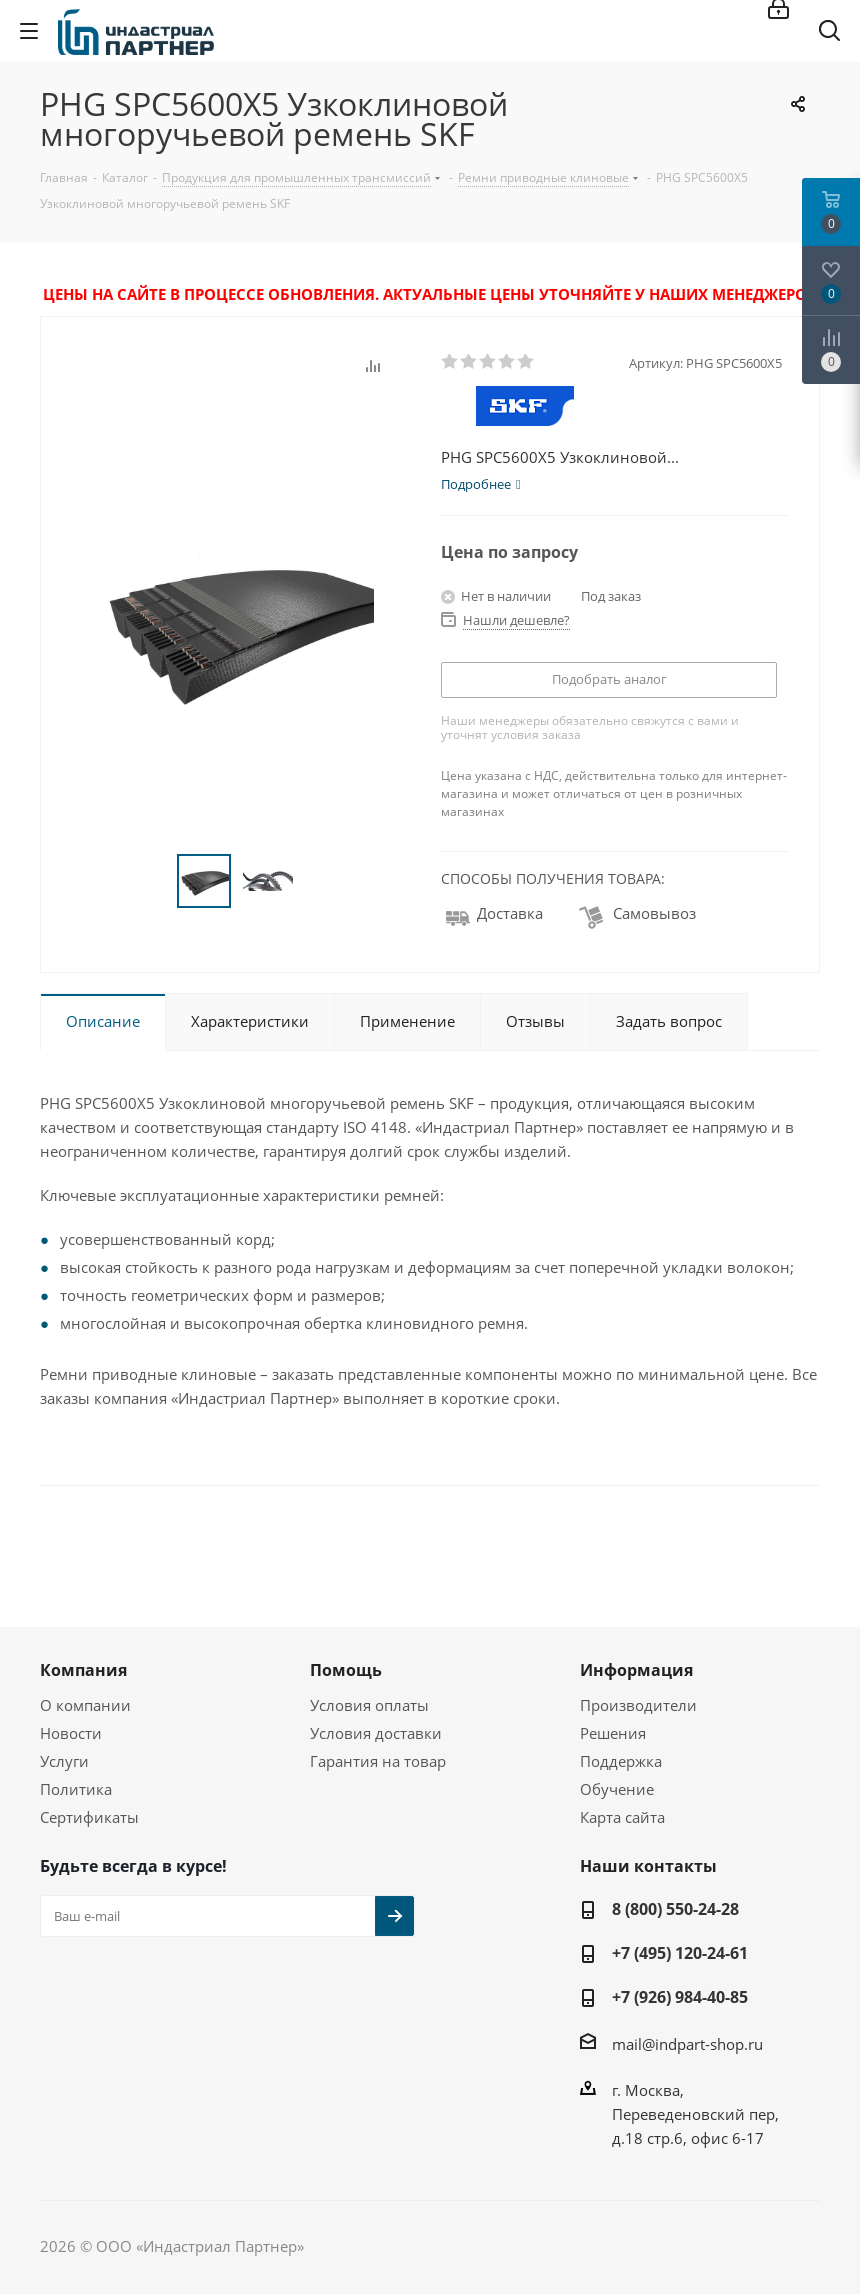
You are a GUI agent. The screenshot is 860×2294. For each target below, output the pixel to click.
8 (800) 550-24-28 (675, 1909)
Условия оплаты (369, 1705)
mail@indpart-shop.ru (687, 2044)
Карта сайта (622, 1817)
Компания (83, 1670)
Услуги (64, 1761)
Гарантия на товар (378, 1761)
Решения (613, 1733)
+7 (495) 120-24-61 (680, 1953)
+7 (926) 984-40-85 (680, 1997)
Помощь (346, 1670)
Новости (71, 1733)
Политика (76, 1789)
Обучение (617, 1789)
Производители (638, 1705)
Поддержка (621, 1761)
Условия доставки (376, 1733)
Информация (636, 1670)
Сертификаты (89, 1817)
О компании (85, 1705)
